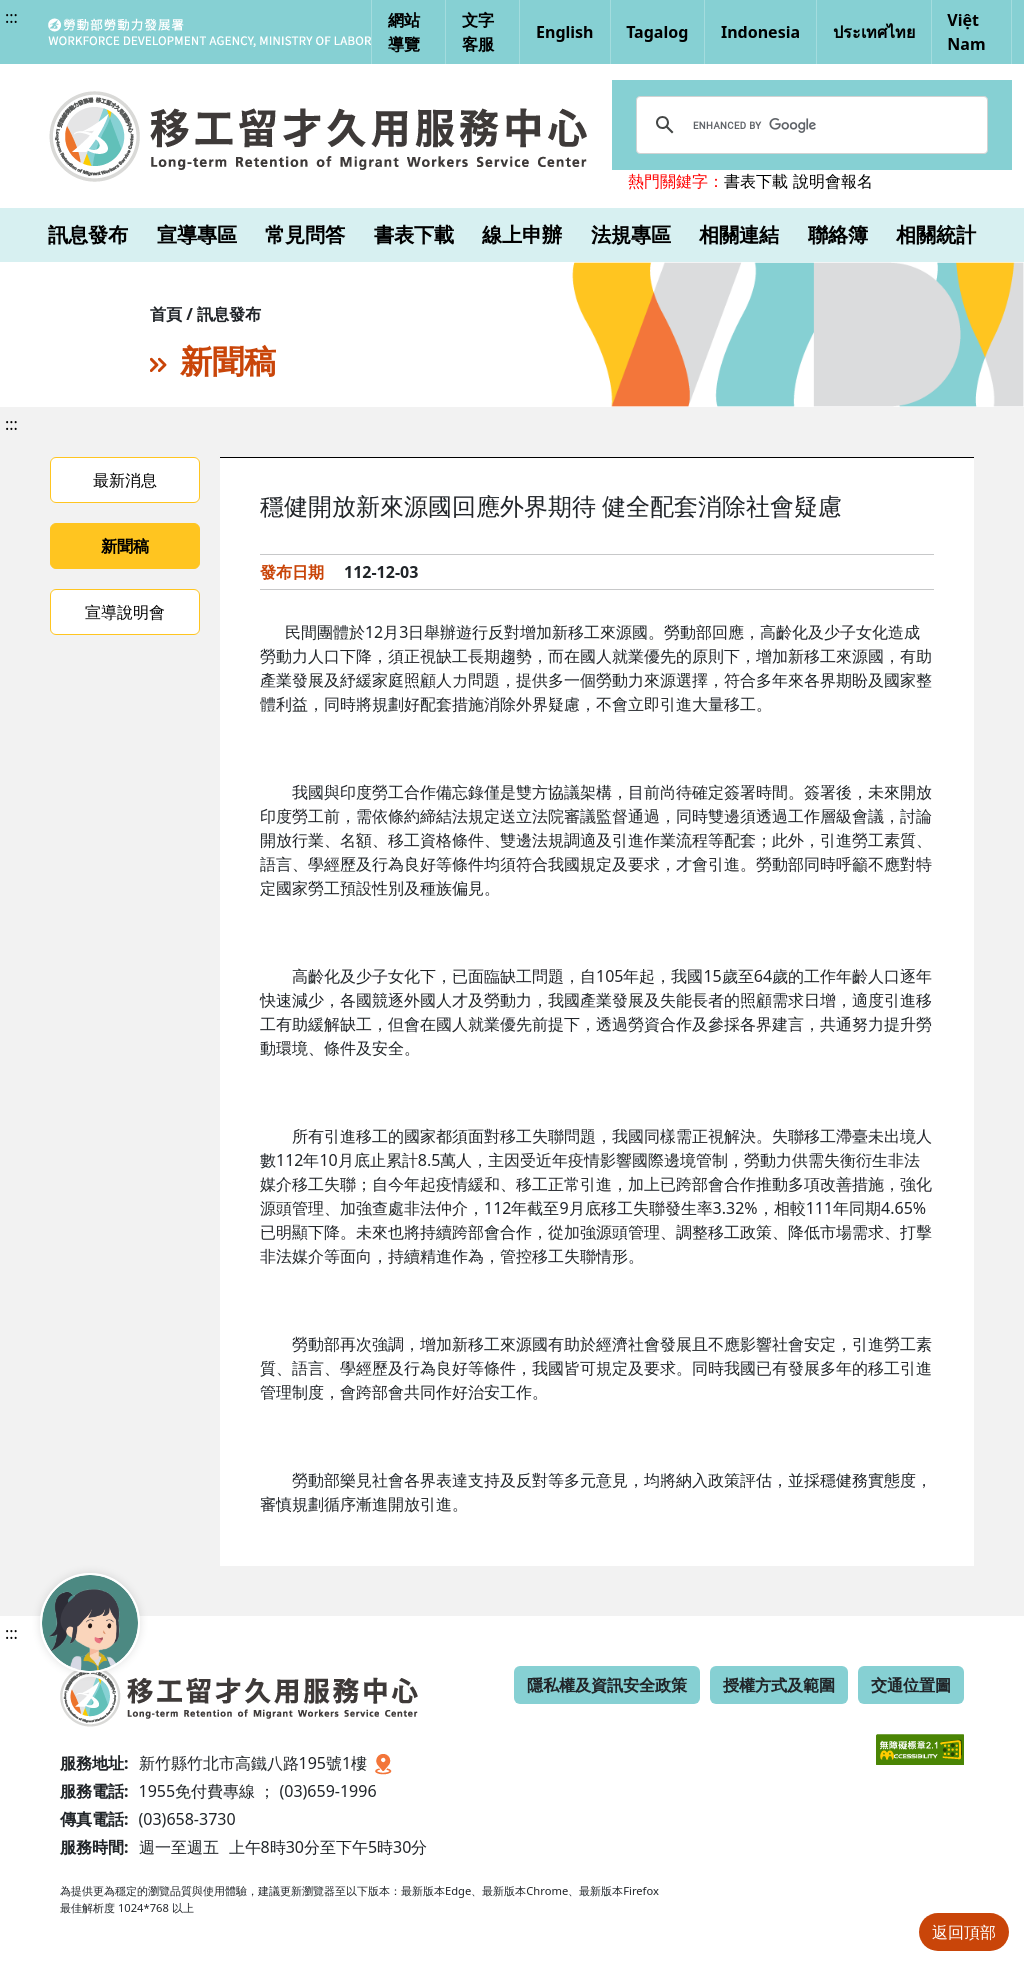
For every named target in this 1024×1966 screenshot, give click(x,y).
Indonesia (760, 32)
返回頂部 (964, 1932)
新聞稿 (125, 546)
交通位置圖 (911, 1685)
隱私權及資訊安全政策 (607, 1685)
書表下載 (756, 181)
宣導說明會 (125, 612)
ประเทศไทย (874, 32)
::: (11, 17)
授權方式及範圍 (779, 1685)
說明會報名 (833, 181)
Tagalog (657, 32)
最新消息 (125, 480)
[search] (809, 125)
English (564, 32)
